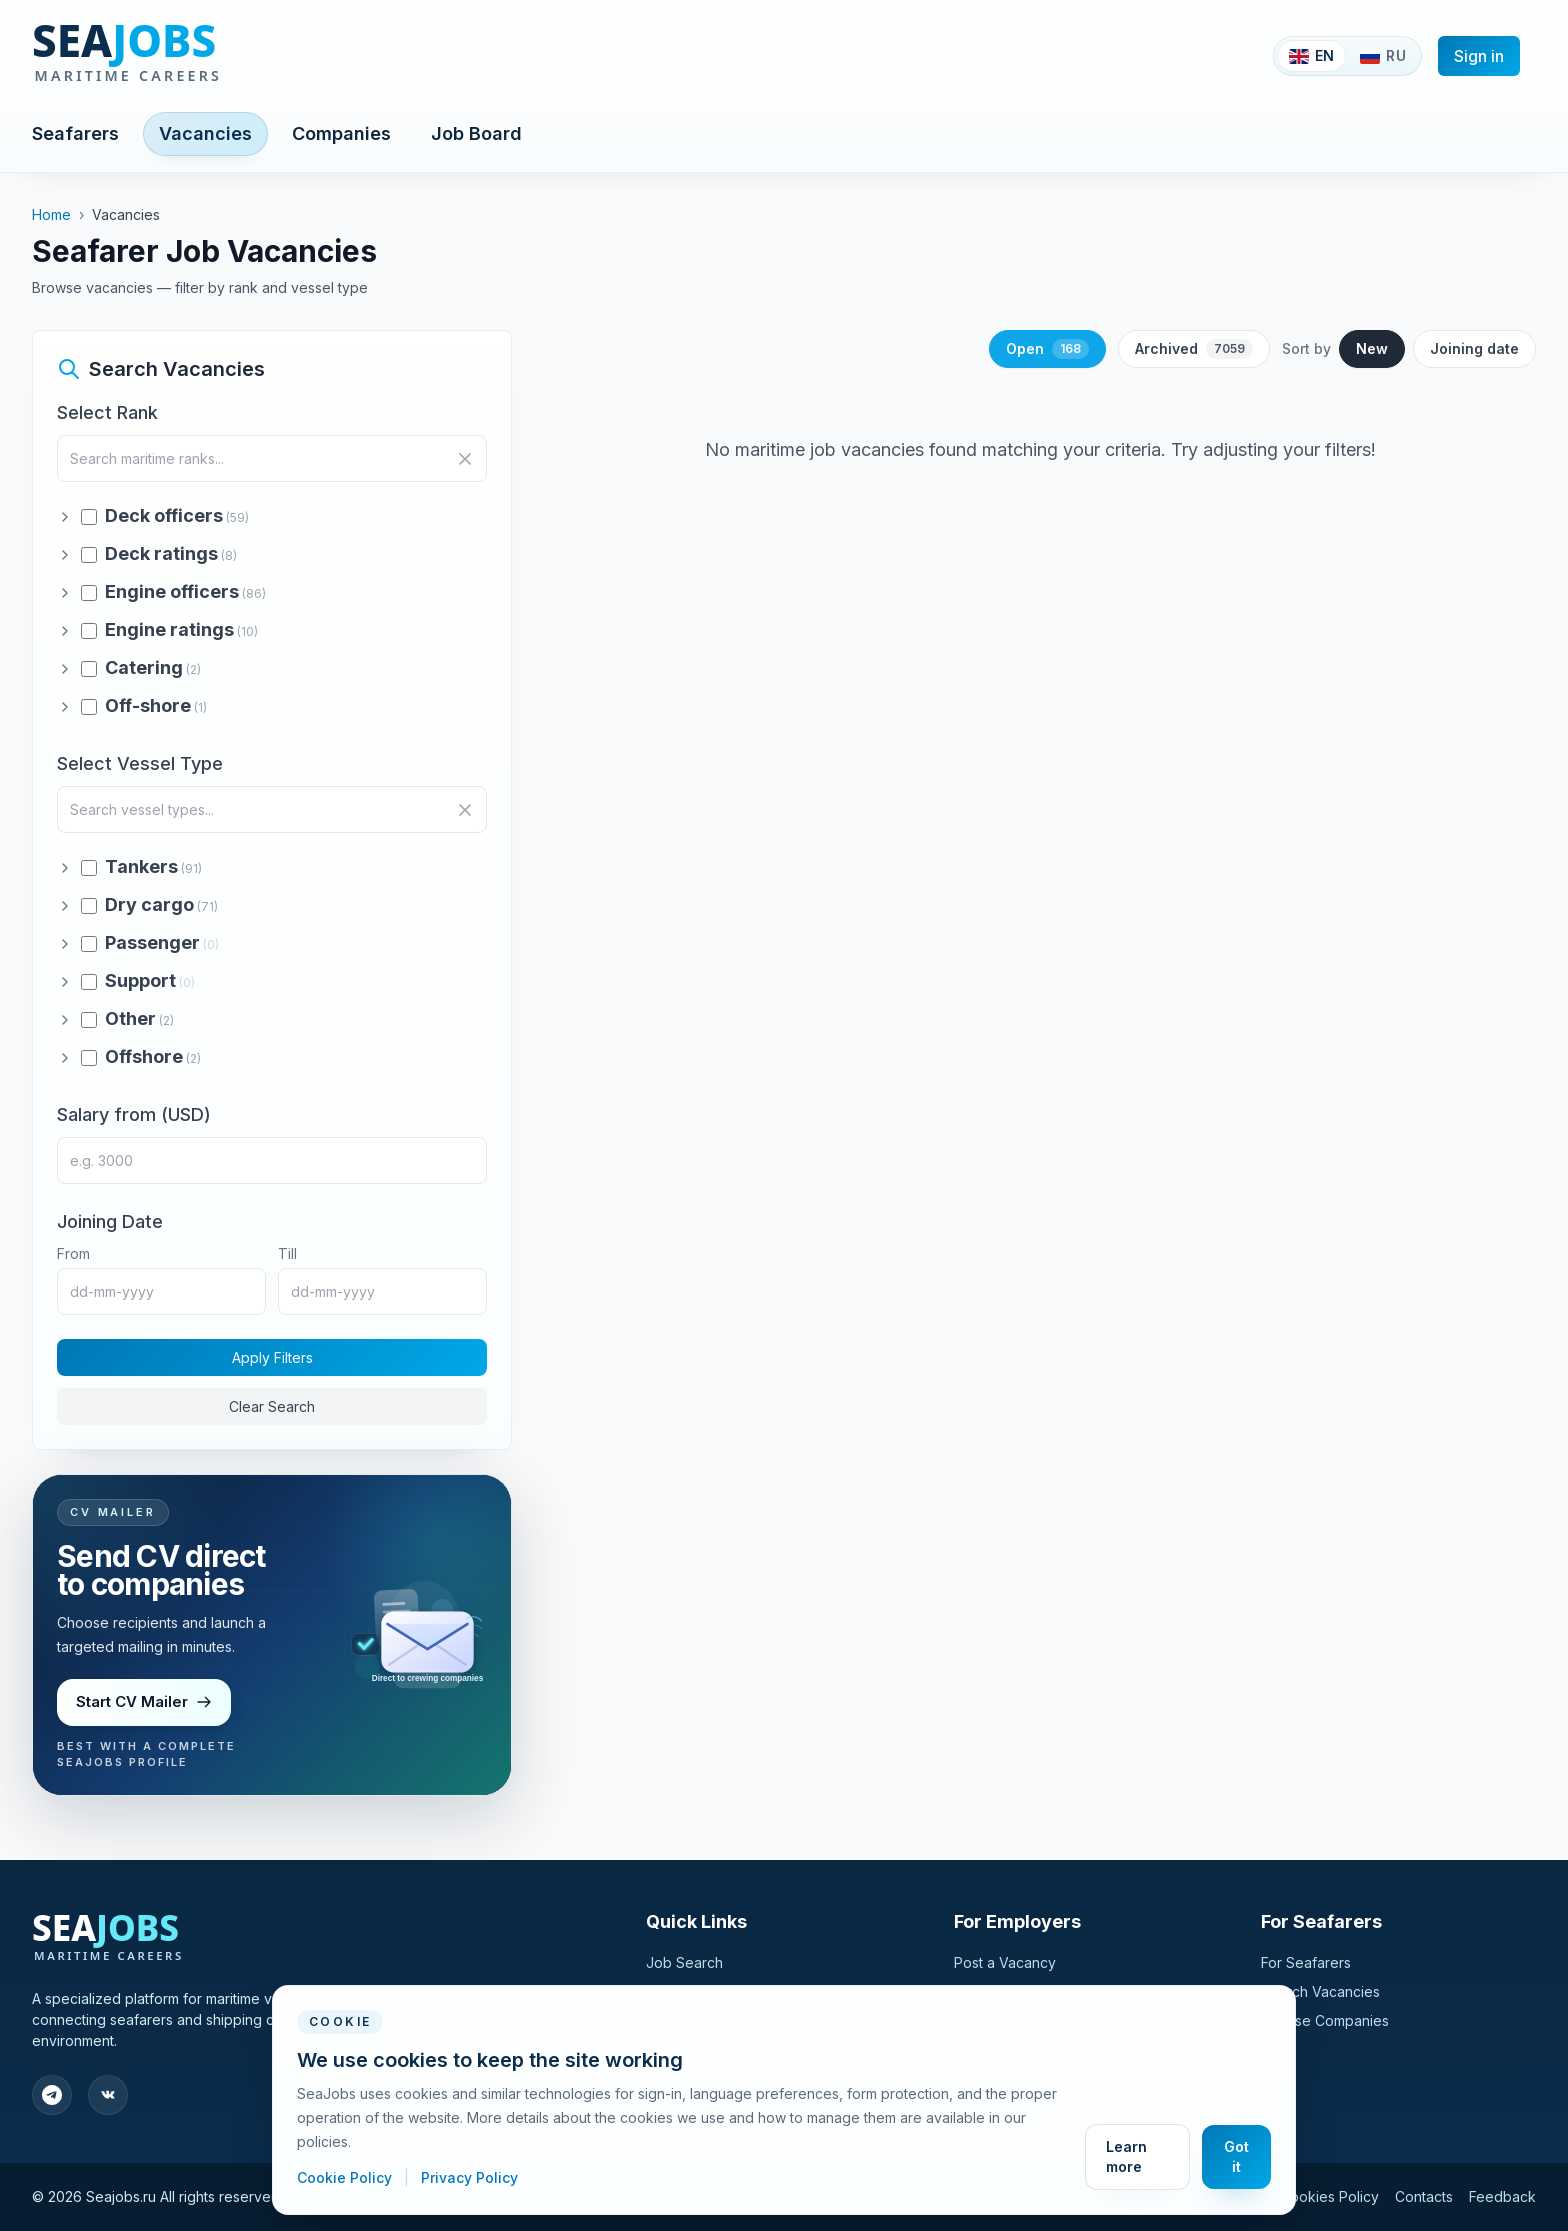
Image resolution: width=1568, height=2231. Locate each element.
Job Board (476, 133)
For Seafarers (1306, 1962)
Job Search (684, 1962)
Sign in (1479, 56)
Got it (1236, 2156)
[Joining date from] (161, 1291)
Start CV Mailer (145, 1701)
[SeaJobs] (193, 56)
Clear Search (272, 1406)
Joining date (1474, 348)
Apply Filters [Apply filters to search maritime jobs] (272, 1357)
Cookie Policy (346, 2177)
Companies (341, 133)
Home (51, 214)
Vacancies (205, 133)
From (73, 1253)
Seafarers (75, 133)
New (1372, 348)
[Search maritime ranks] (272, 458)
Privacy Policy (469, 2177)
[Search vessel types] (272, 809)
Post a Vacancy (1005, 1962)
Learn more (1126, 2156)
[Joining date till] (382, 1291)
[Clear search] (465, 459)
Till (287, 1253)
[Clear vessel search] (465, 810)
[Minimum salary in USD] (272, 1160)
